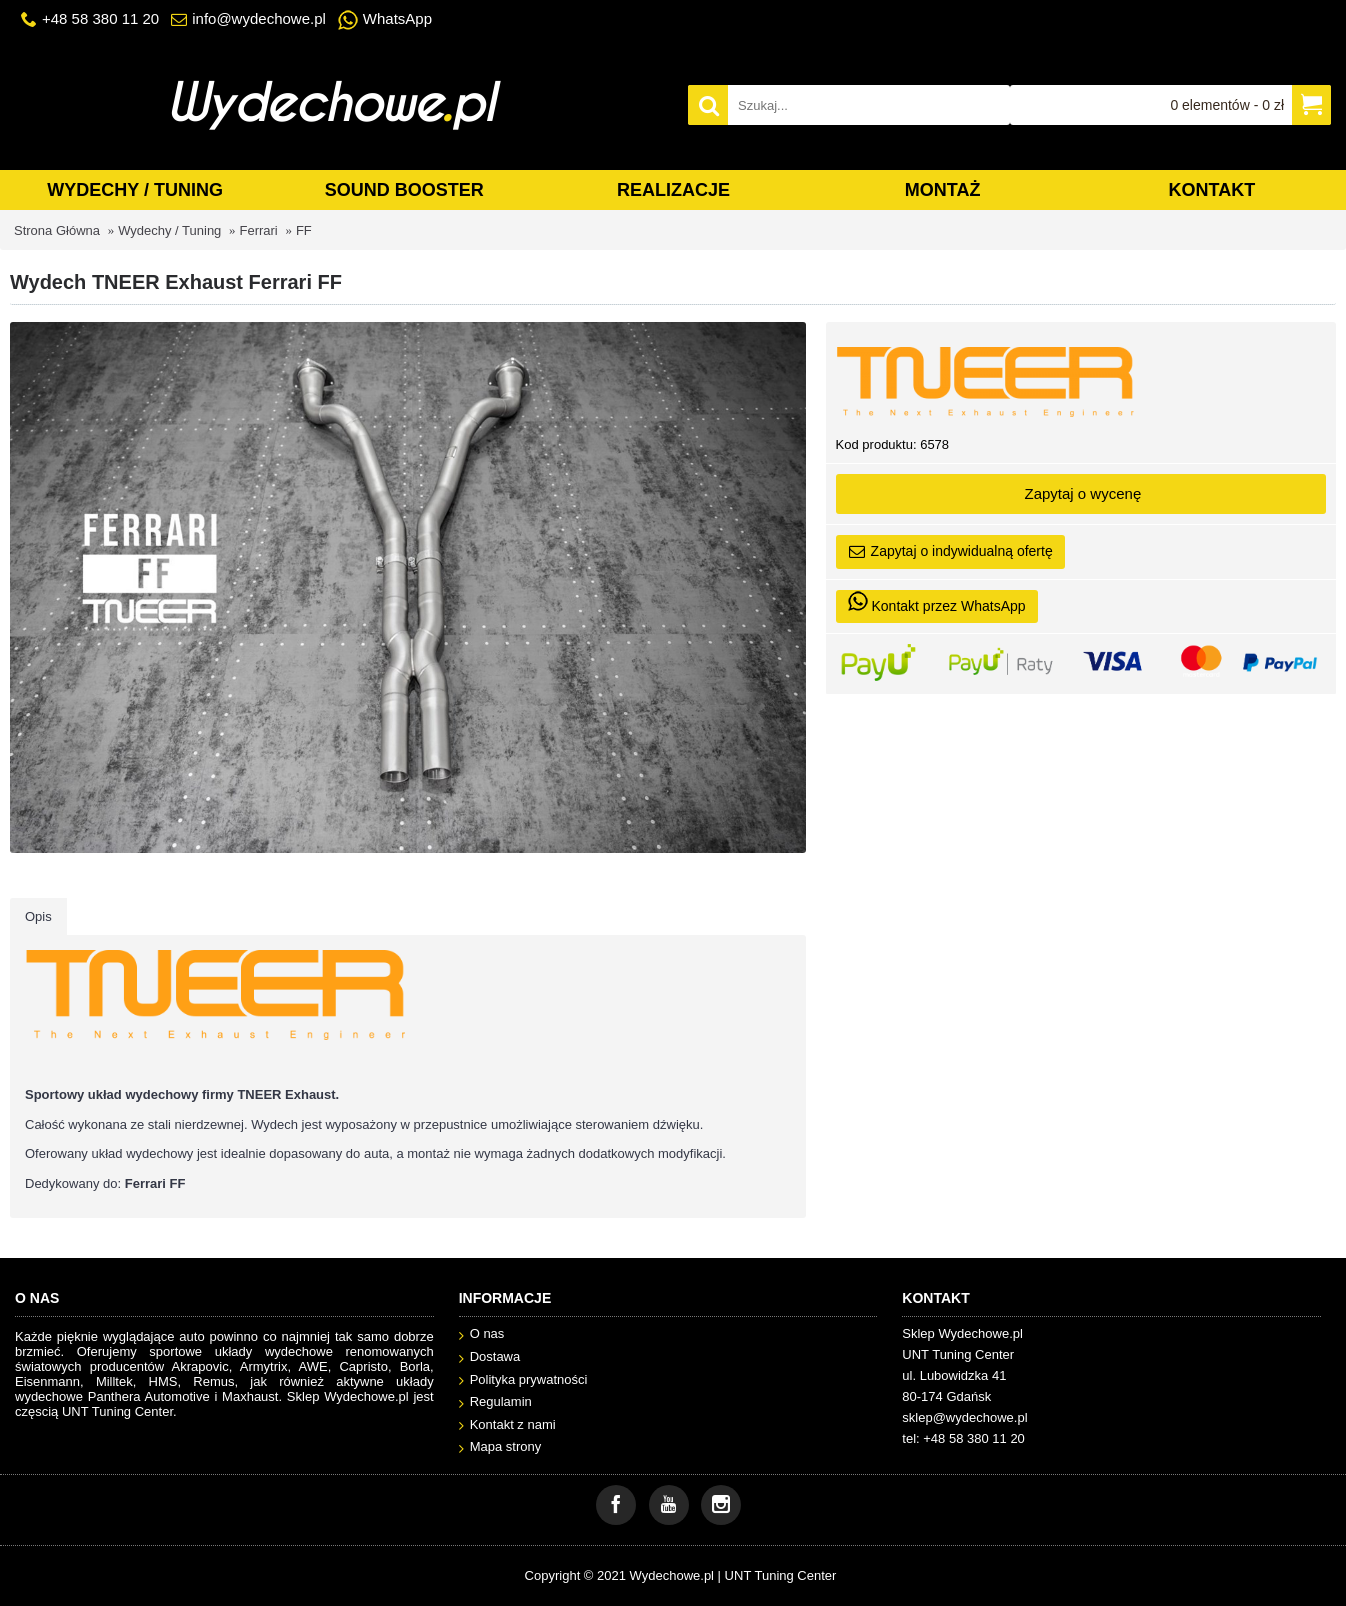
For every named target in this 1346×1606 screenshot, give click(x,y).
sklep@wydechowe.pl (964, 1417)
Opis (38, 916)
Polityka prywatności (523, 1380)
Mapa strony (500, 1447)
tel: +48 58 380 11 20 (963, 1438)
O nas (482, 1334)
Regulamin (495, 1402)
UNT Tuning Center (781, 1575)
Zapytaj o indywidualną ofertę (950, 552)
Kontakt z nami (507, 1425)
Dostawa (490, 1357)
